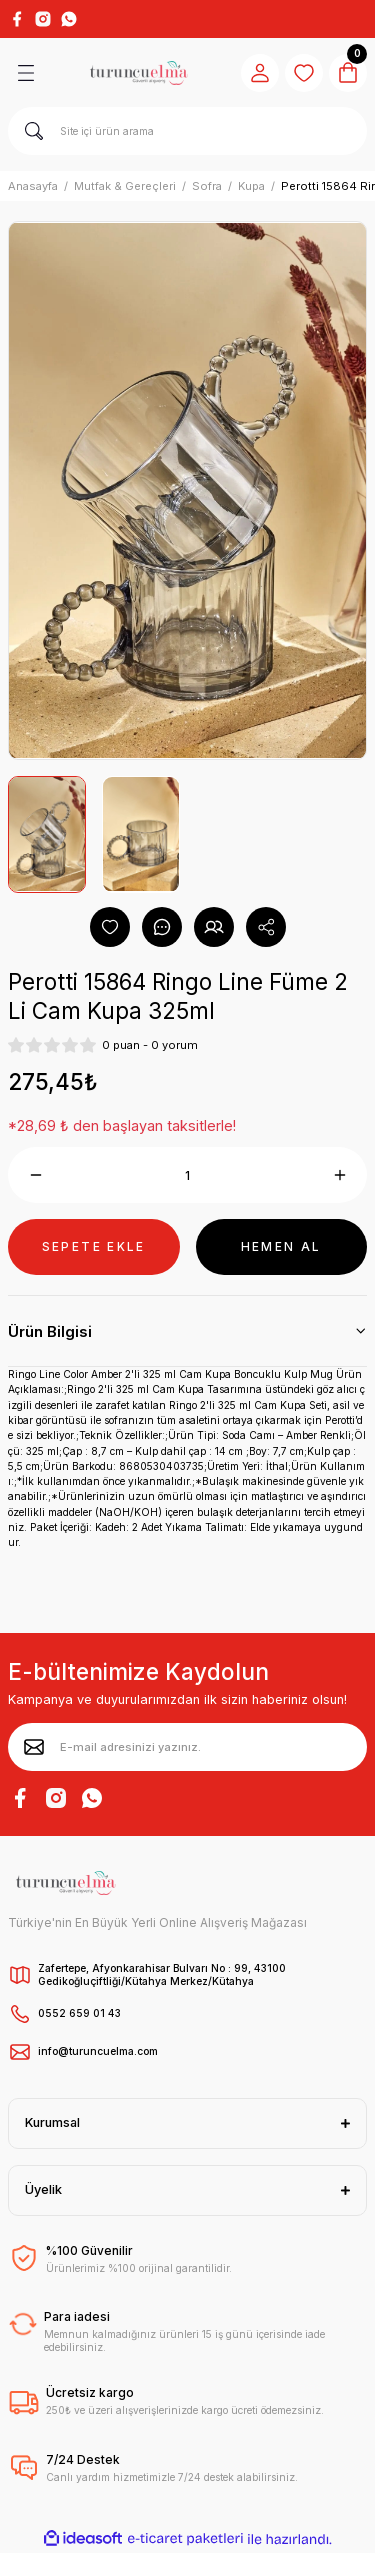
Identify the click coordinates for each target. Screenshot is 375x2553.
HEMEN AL (281, 1246)
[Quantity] (187, 1175)
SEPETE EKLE (94, 1246)
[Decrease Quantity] (35, 1175)
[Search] (187, 131)
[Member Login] (260, 73)
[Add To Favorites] (110, 927)
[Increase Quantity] (339, 1175)
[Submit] (34, 1747)
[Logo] (138, 72)
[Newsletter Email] (187, 1747)
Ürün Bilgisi (50, 1331)
